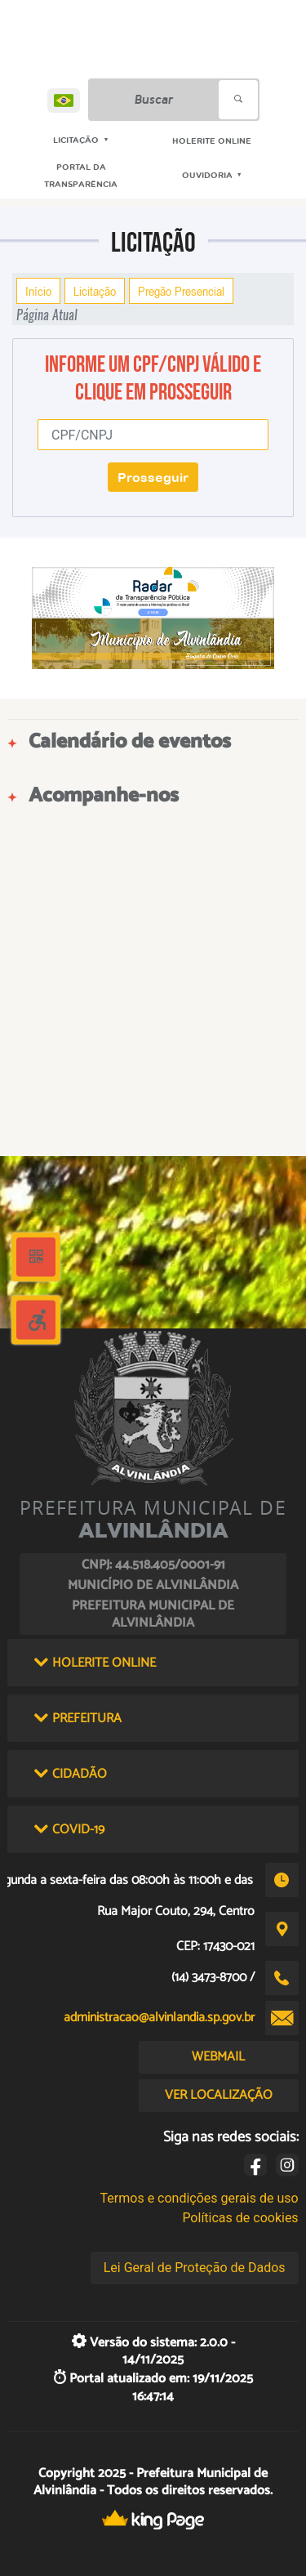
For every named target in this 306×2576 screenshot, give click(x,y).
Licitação (94, 291)
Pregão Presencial (181, 291)
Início (38, 291)
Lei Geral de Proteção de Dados (195, 2267)
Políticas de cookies (240, 2218)
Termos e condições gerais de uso (199, 2198)
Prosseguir (153, 477)
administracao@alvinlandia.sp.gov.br (159, 2018)
